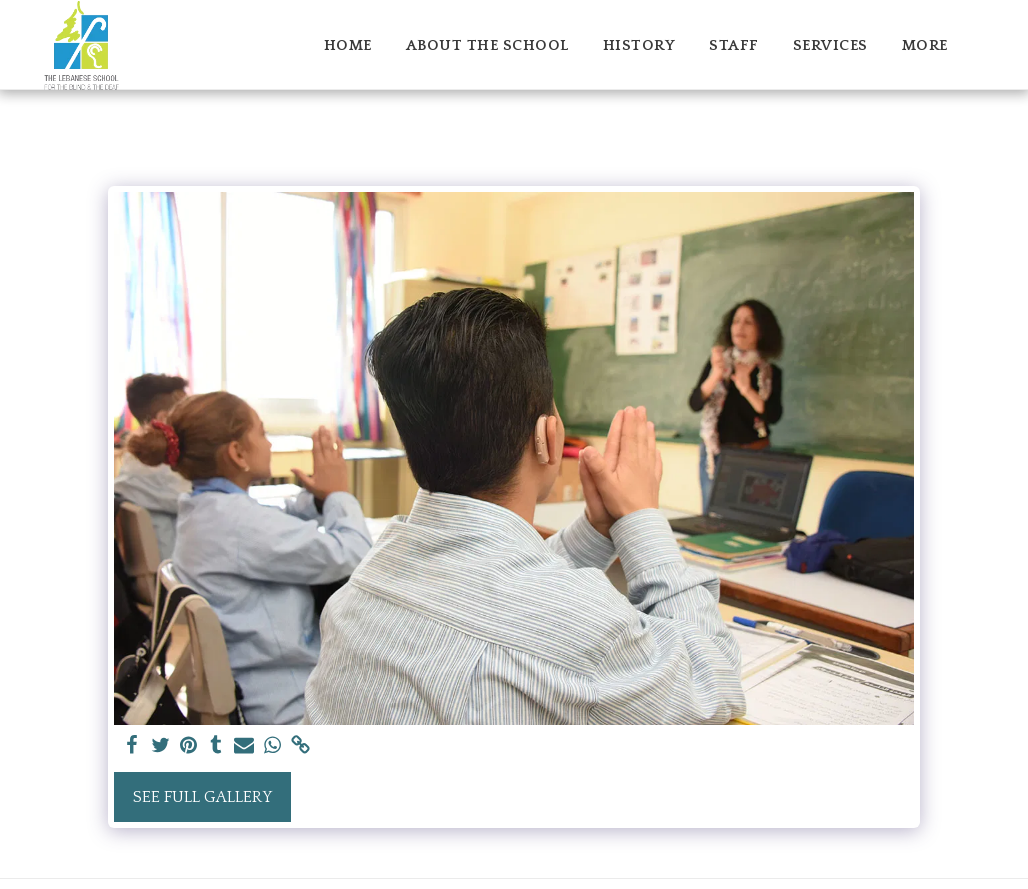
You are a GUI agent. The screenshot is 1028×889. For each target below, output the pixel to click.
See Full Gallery (202, 797)
